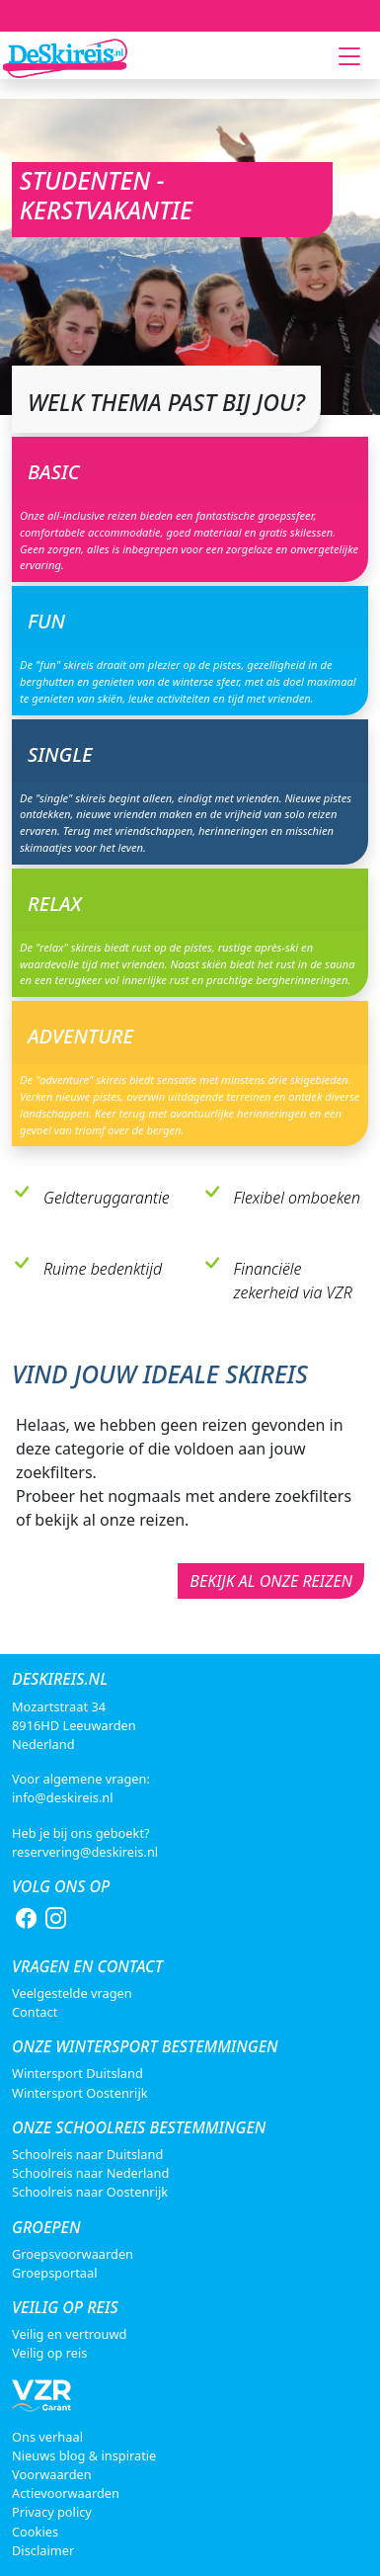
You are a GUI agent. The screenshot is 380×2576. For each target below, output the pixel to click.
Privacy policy (52, 2512)
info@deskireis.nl (63, 1797)
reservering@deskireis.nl (85, 1852)
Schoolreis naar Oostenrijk (90, 2192)
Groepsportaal (54, 2273)
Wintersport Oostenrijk (80, 2093)
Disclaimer (43, 2550)
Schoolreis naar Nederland (90, 2173)
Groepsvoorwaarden (72, 2254)
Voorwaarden (52, 2474)
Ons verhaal (47, 2437)
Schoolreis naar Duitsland (87, 2154)
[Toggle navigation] (349, 56)
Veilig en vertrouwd (69, 2334)
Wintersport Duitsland (77, 2073)
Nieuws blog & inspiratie (84, 2455)
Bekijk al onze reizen (271, 1581)
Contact (34, 2012)
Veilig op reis (49, 2353)
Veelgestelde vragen (72, 1993)
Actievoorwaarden (65, 2493)
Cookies (35, 2531)
